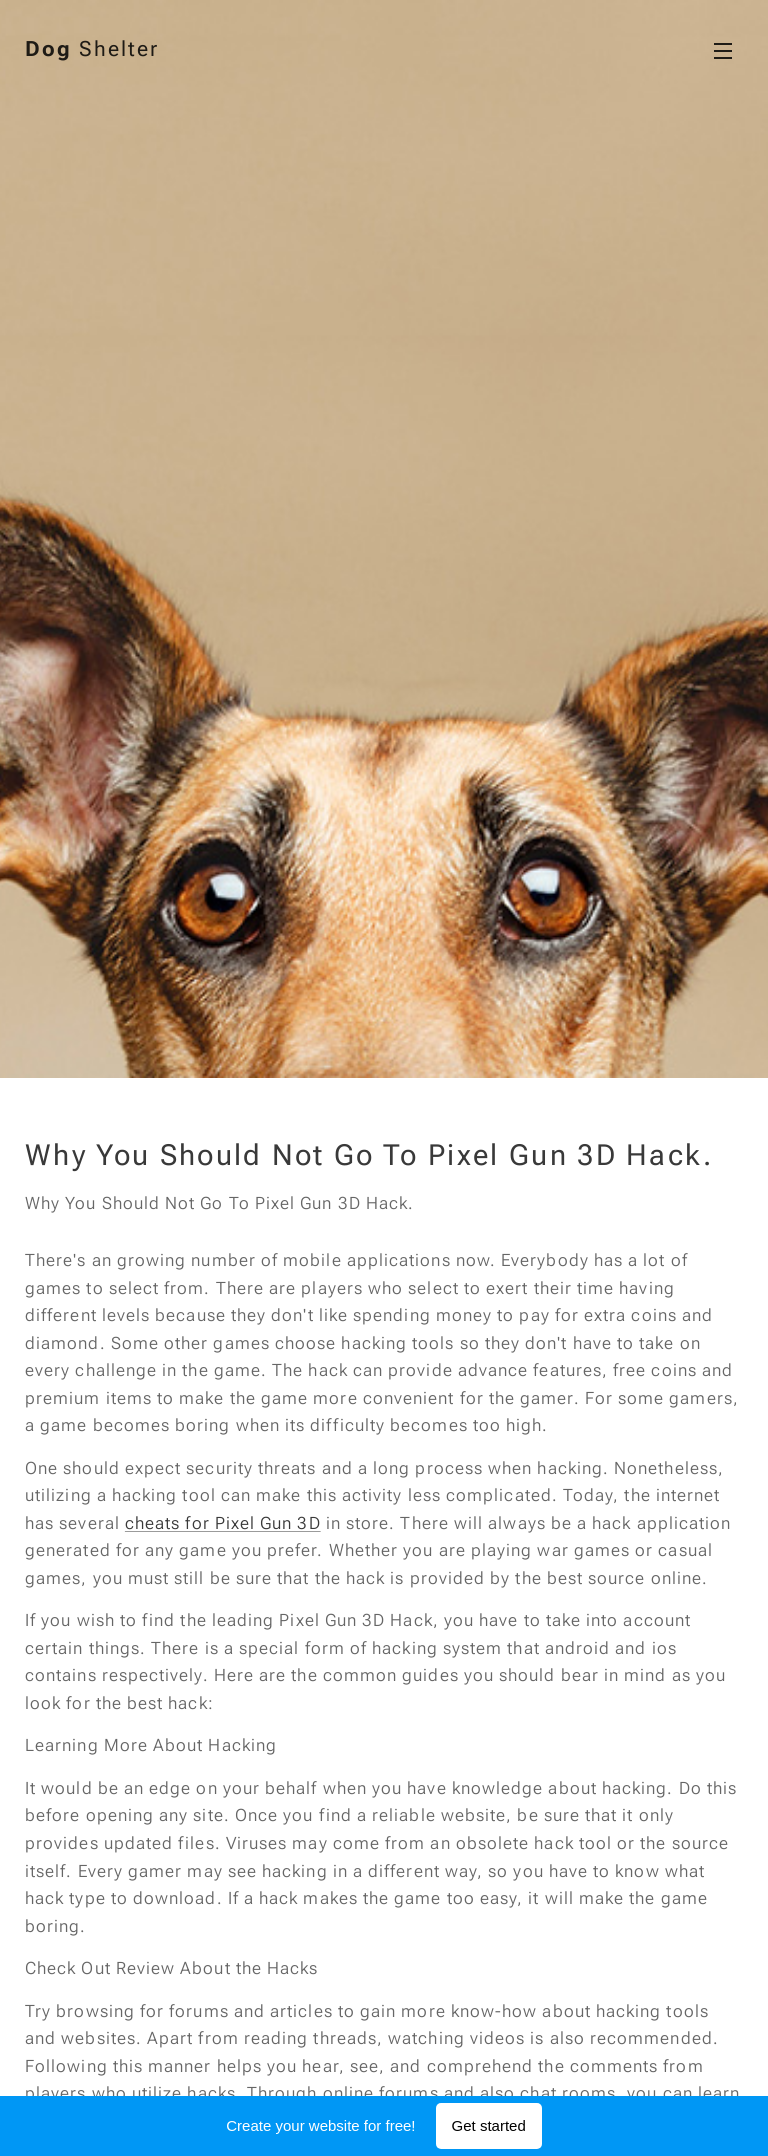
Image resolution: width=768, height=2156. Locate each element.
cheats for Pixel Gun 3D (223, 1523)
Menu (723, 51)
